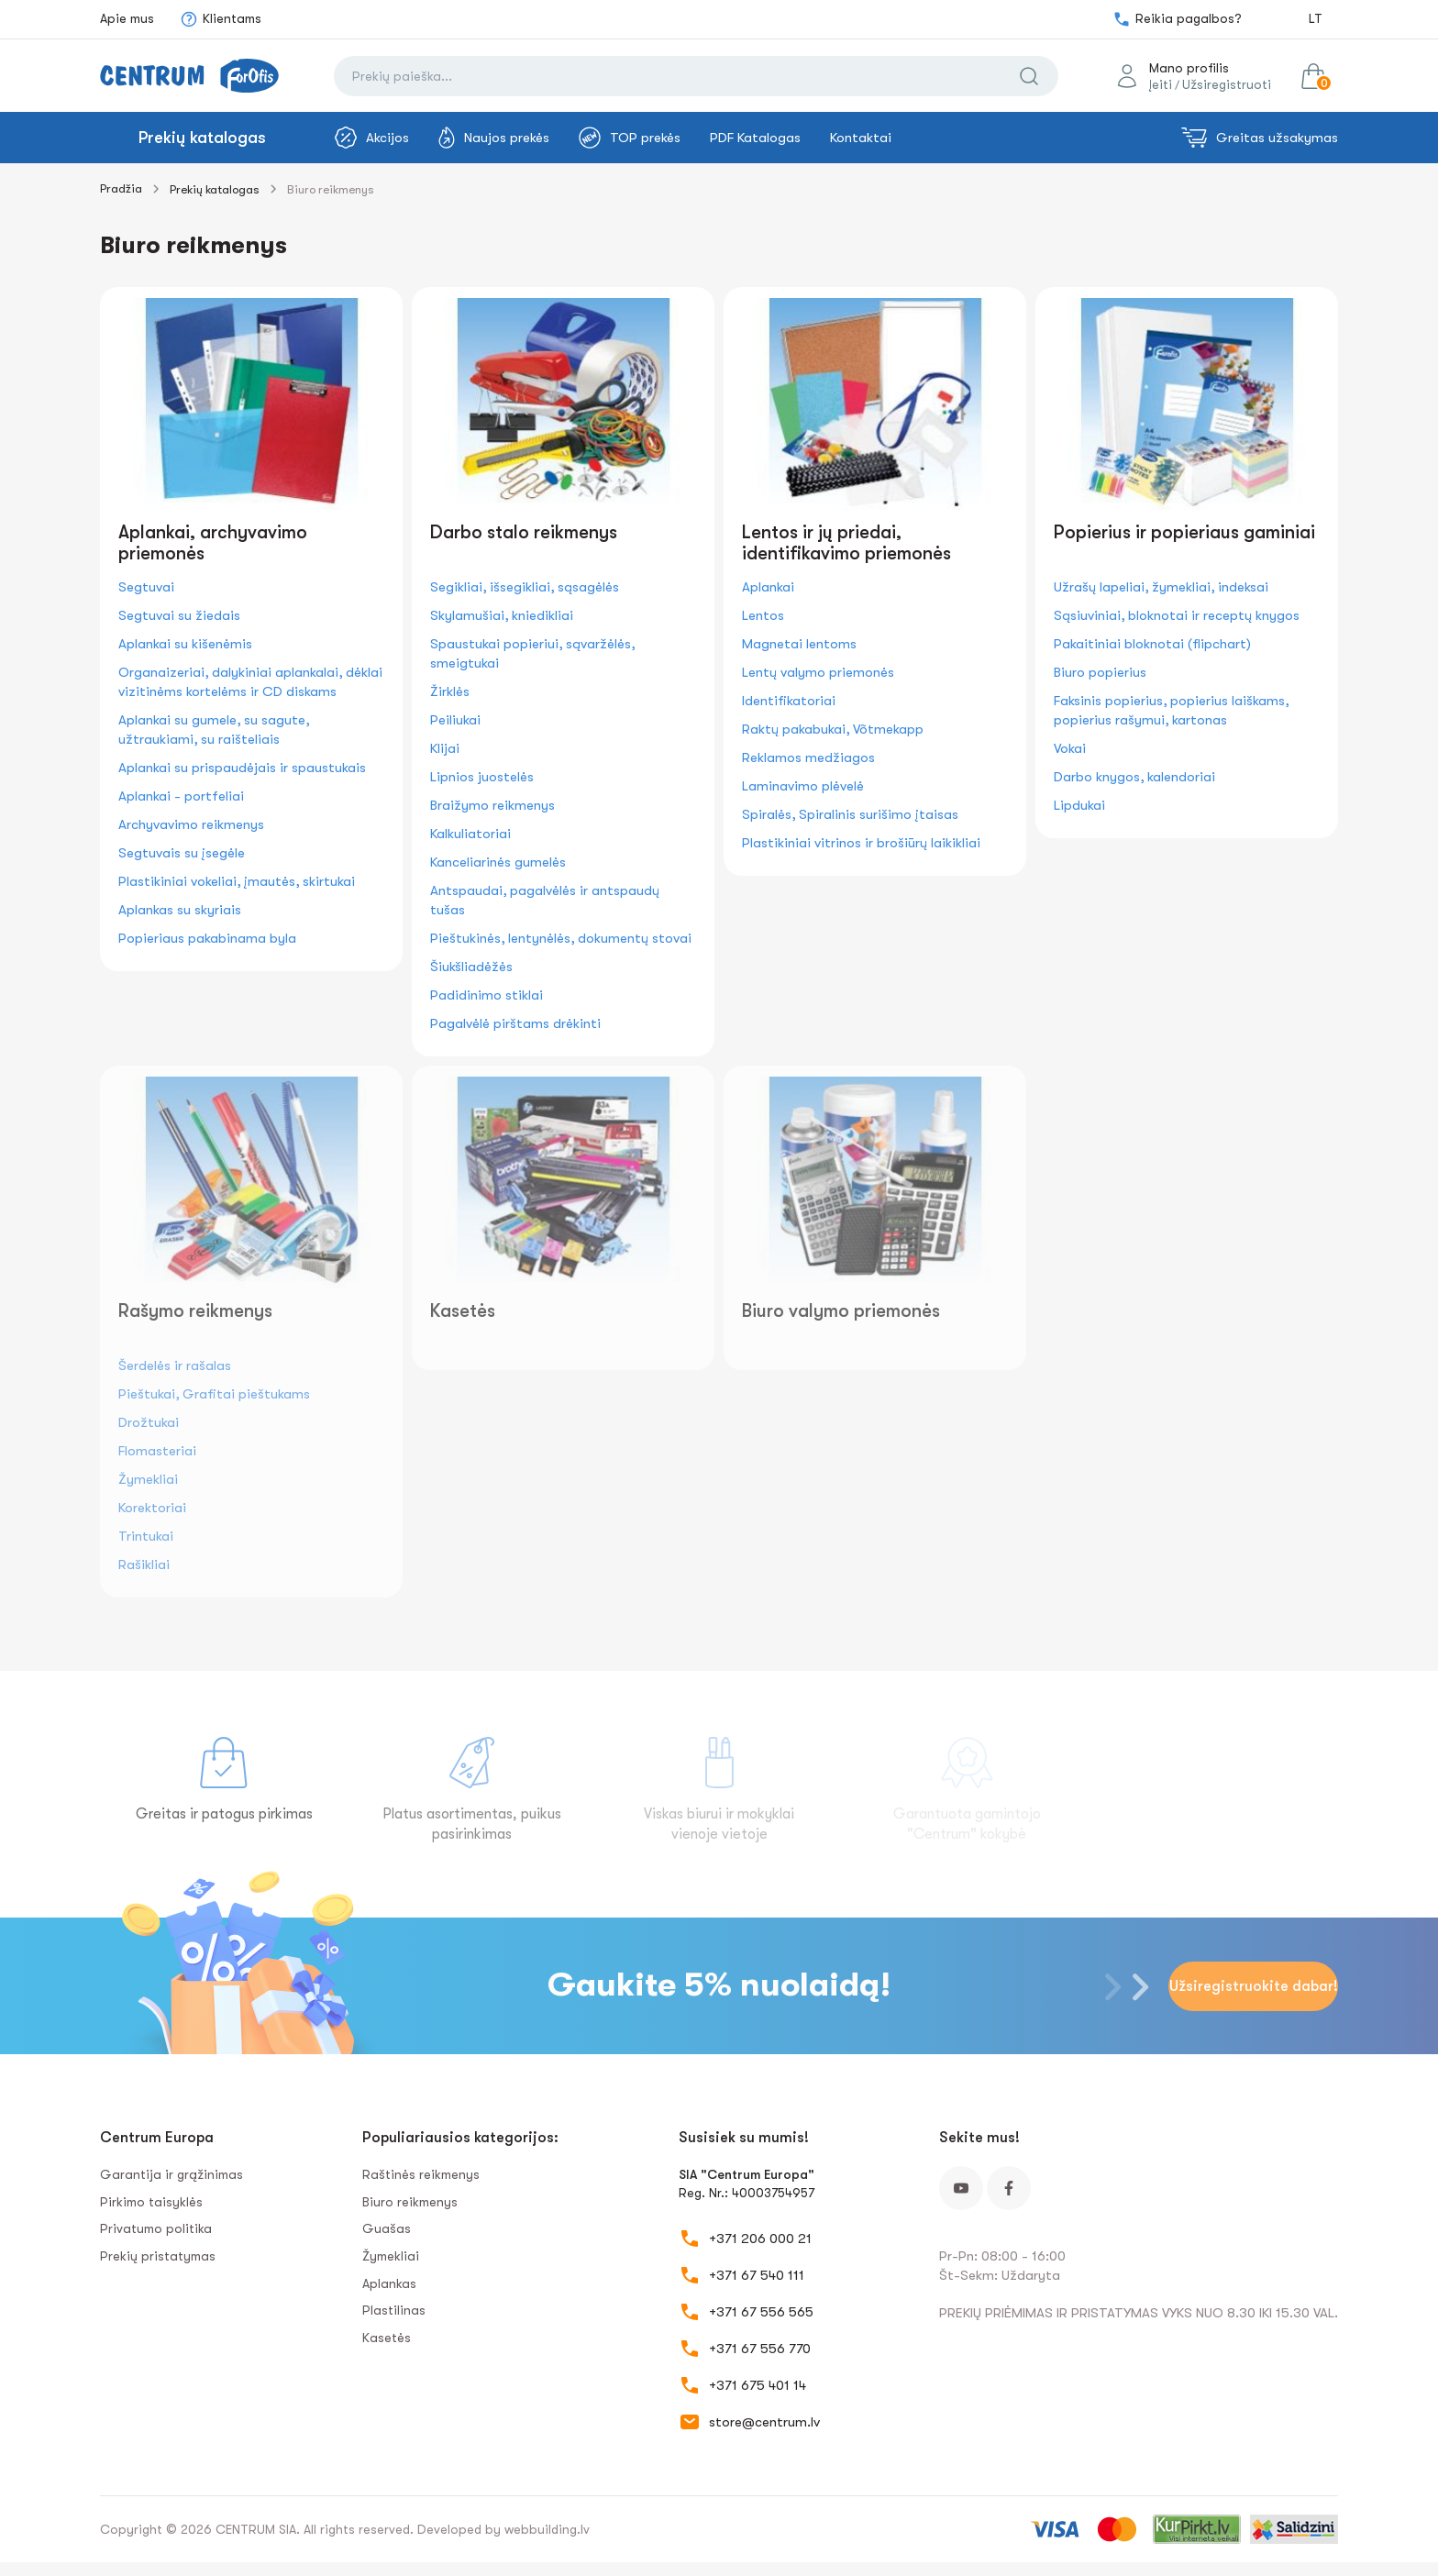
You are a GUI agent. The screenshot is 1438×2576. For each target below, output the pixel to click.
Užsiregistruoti (1226, 84)
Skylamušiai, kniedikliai (501, 615)
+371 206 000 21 (760, 2238)
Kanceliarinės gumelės (498, 862)
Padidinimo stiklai (486, 995)
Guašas (386, 2228)
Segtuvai (146, 587)
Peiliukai (455, 720)
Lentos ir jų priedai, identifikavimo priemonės (846, 543)
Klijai (444, 748)
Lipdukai (1079, 805)
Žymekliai (148, 1479)
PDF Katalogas (755, 137)
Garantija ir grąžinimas (171, 2174)
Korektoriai (152, 1507)
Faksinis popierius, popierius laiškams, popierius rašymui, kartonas (1171, 710)
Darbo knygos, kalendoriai (1134, 776)
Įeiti (1160, 84)
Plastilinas (394, 2310)
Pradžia (121, 188)
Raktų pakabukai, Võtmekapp (833, 729)
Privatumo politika (156, 2228)
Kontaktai (860, 137)
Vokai (1070, 748)
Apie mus (127, 18)
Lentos (763, 615)
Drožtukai (148, 1422)
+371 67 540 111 (756, 2275)
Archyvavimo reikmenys (191, 824)
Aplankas (389, 2283)
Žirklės (450, 691)
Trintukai (145, 1536)
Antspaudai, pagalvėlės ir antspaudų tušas (544, 900)
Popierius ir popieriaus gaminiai (1184, 532)
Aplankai (768, 587)
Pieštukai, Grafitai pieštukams (214, 1394)
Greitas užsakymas (1259, 137)
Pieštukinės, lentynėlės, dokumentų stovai (560, 938)
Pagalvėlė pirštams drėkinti (515, 1023)
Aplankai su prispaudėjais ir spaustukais (242, 767)
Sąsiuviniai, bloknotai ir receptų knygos (1177, 615)
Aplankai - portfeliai (181, 796)
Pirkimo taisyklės (151, 2202)
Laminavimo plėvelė (803, 786)
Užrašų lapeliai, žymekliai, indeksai (1161, 587)
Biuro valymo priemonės (841, 1310)
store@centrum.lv (764, 2422)
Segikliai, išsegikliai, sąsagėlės (524, 587)
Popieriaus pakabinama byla (207, 938)
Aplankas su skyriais (179, 909)
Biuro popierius (1100, 672)
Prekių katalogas (202, 137)
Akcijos (372, 138)
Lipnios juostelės (482, 776)
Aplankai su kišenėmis (185, 644)
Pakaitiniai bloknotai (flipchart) (1152, 644)
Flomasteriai (157, 1451)
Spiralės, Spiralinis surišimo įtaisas (850, 814)
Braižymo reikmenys (492, 805)
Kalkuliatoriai (470, 833)
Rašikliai (144, 1564)
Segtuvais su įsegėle (181, 853)
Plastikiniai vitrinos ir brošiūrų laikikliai (861, 843)
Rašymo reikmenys (195, 1310)
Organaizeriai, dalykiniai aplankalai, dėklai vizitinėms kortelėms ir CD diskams (250, 682)
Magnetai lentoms (799, 644)
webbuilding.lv (547, 2529)
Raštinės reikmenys (421, 2174)
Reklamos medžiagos (808, 757)
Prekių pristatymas (158, 2256)
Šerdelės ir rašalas (174, 1365)
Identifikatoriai (788, 700)
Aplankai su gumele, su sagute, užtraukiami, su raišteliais (213, 729)
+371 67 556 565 (761, 2312)
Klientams (220, 19)
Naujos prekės (493, 138)
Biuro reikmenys (410, 2202)
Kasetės (462, 1310)
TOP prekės (629, 138)
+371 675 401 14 (757, 2385)
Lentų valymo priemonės (818, 672)
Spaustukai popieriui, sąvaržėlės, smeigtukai (532, 653)
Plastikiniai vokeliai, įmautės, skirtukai (236, 881)
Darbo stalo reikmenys (523, 532)
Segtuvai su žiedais (179, 615)
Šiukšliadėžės (471, 966)
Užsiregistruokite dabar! (1253, 1986)
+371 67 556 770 (760, 2348)
